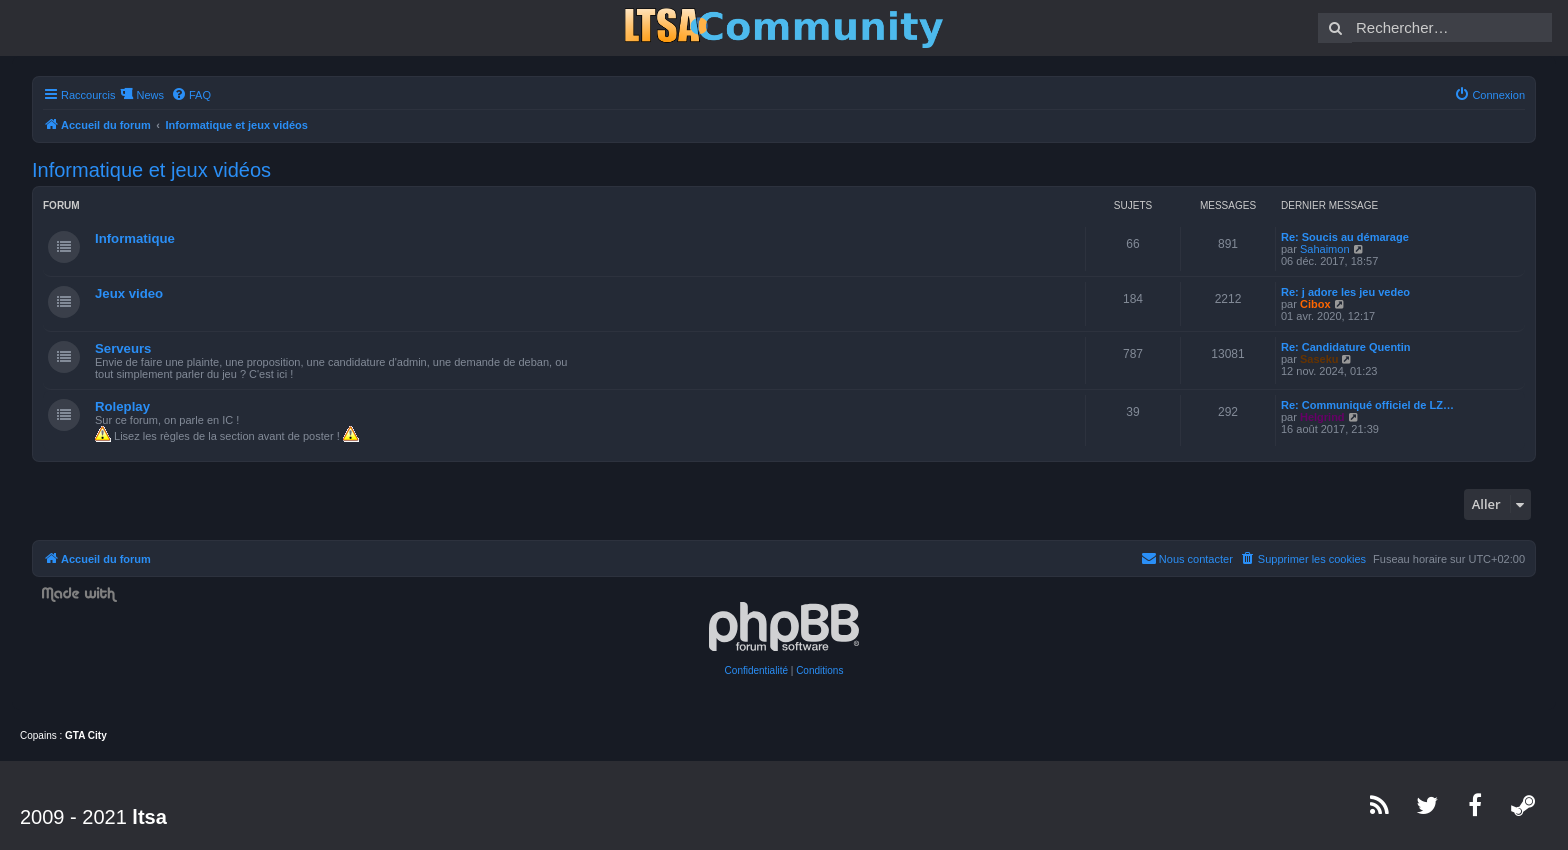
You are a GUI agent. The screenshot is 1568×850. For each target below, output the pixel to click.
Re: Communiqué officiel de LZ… (1367, 405)
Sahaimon (1325, 249)
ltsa (149, 817)
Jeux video (129, 293)
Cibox (1315, 304)
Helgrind (1322, 417)
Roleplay (122, 406)
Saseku (1319, 359)
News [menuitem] (150, 95)
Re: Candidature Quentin (1346, 347)
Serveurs (123, 348)
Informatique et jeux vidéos (151, 170)
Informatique (135, 238)
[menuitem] (191, 95)
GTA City (86, 735)
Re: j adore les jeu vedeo (1345, 292)
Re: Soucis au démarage (1345, 237)
